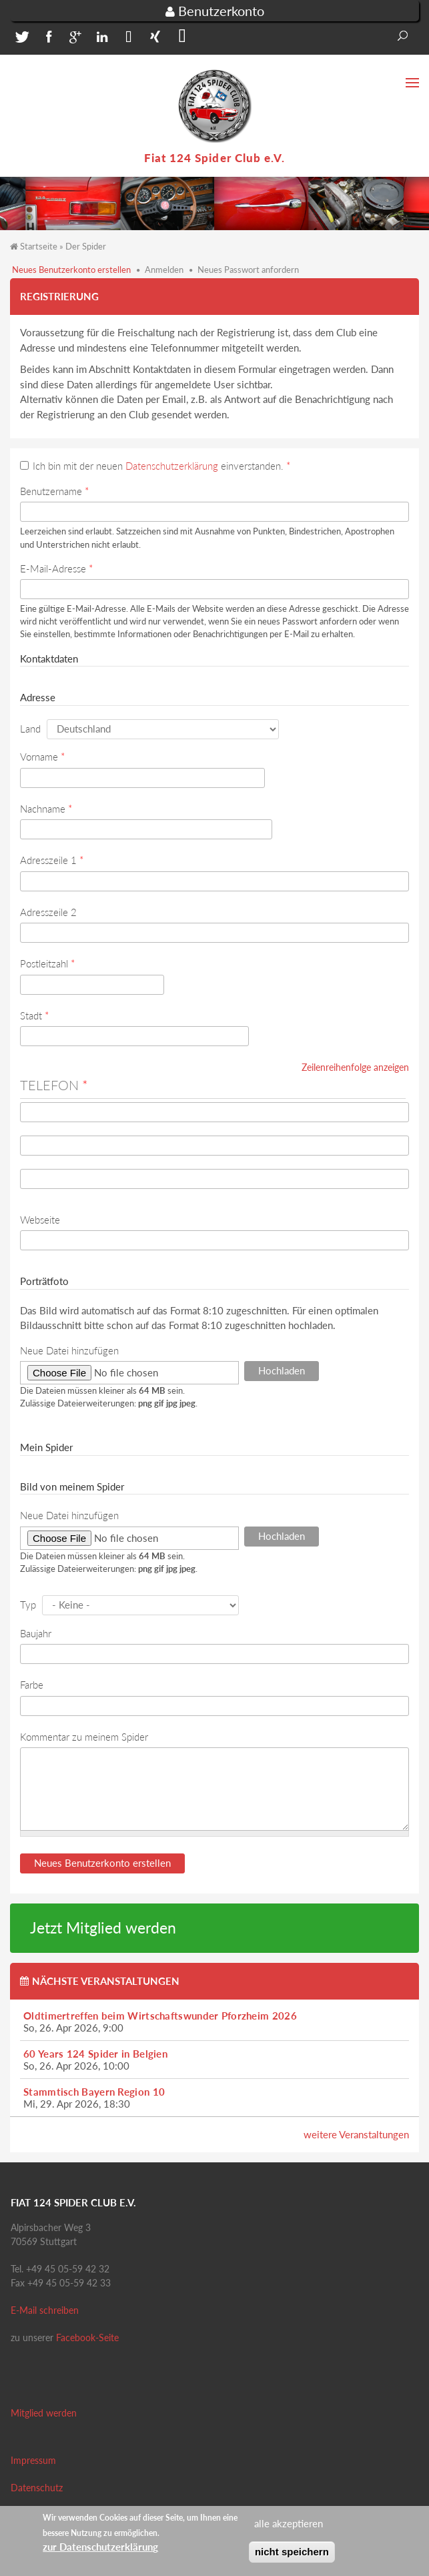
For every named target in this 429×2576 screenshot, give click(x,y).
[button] (20, 39)
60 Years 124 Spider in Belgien (95, 2054)
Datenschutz (37, 2487)
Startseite (38, 246)
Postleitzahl (47, 963)
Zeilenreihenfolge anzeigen (355, 1067)
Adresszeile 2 (48, 912)
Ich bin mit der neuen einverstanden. (161, 466)
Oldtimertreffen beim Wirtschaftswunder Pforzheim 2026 (160, 2016)
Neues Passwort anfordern (248, 269)
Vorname (42, 757)
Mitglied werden (44, 2413)
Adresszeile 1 (51, 860)
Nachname (46, 809)
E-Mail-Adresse (56, 568)
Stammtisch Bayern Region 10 (94, 2092)
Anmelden (164, 269)
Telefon (54, 1085)
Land (30, 729)
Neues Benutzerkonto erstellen (71, 269)
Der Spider (85, 246)
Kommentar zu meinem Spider (84, 1737)
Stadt (34, 1015)
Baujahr (35, 1633)
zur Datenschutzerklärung (100, 2551)
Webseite (40, 1220)
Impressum (33, 2460)
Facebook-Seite (87, 2337)
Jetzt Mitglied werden (103, 1928)
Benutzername (54, 491)
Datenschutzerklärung (171, 466)
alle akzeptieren (288, 2527)
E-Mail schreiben (45, 2310)
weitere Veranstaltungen (356, 2134)
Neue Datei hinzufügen (69, 1350)
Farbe (31, 1685)
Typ (28, 1605)
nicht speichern (292, 2555)
